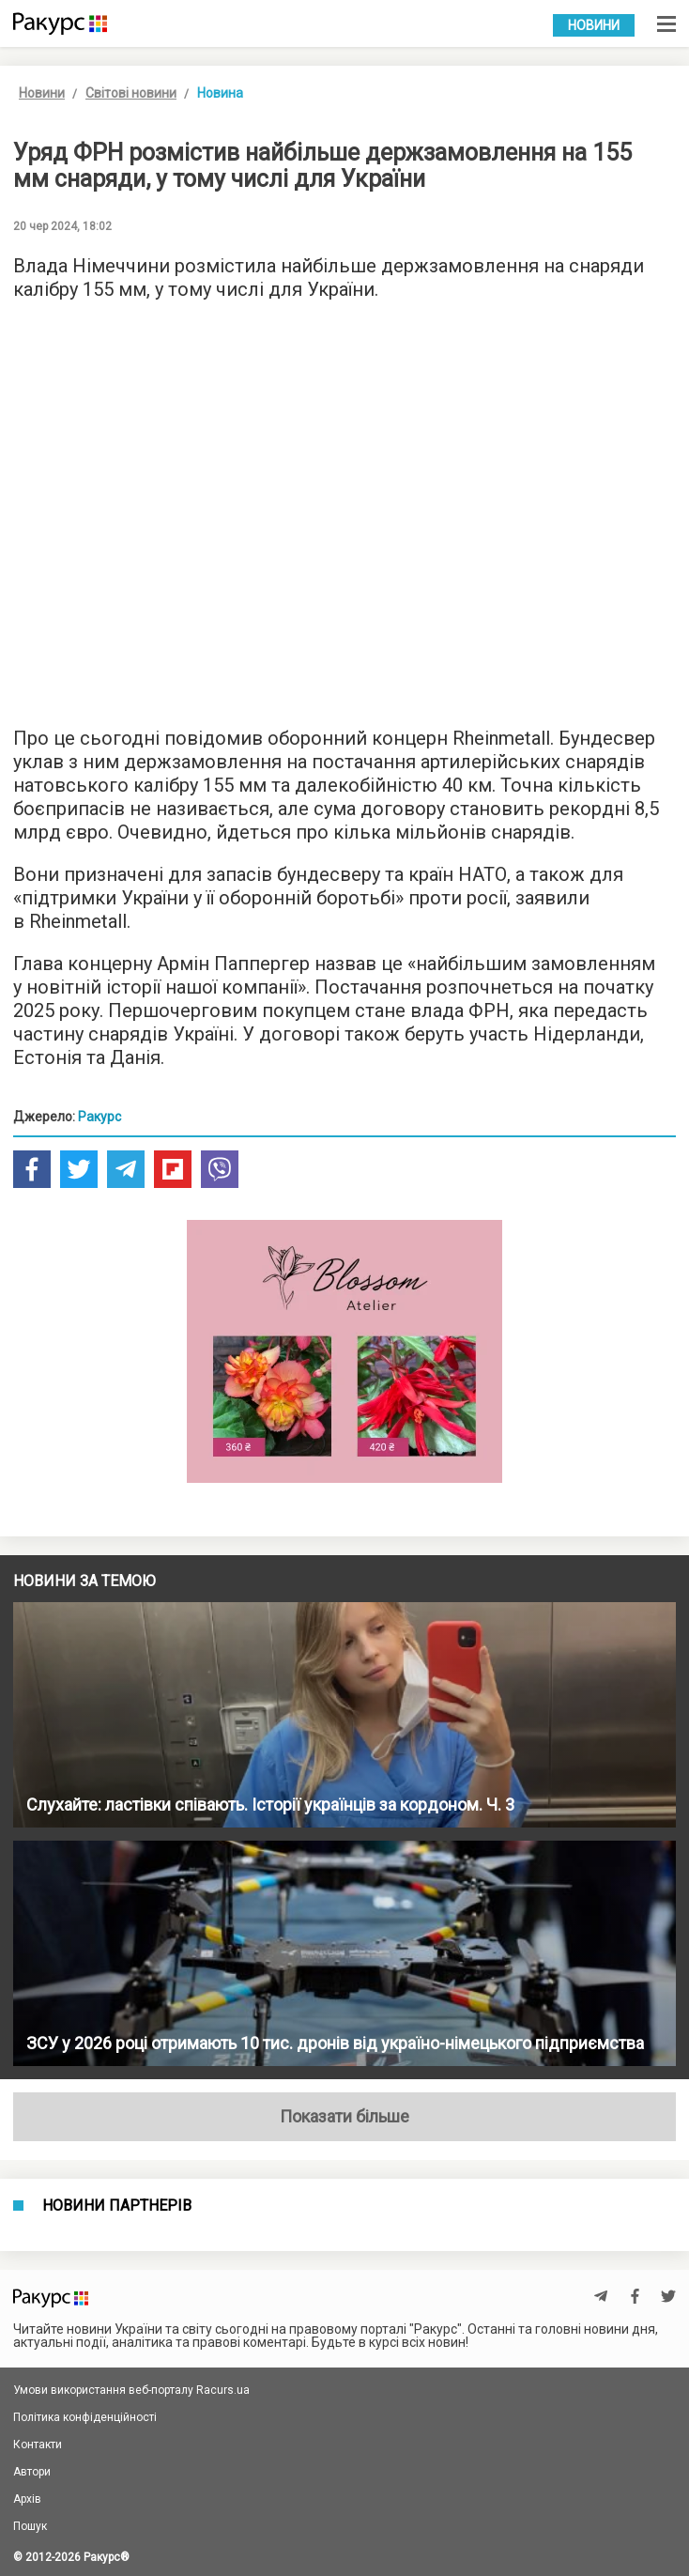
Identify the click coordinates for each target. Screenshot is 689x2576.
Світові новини (130, 92)
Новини (594, 25)
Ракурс (99, 1116)
